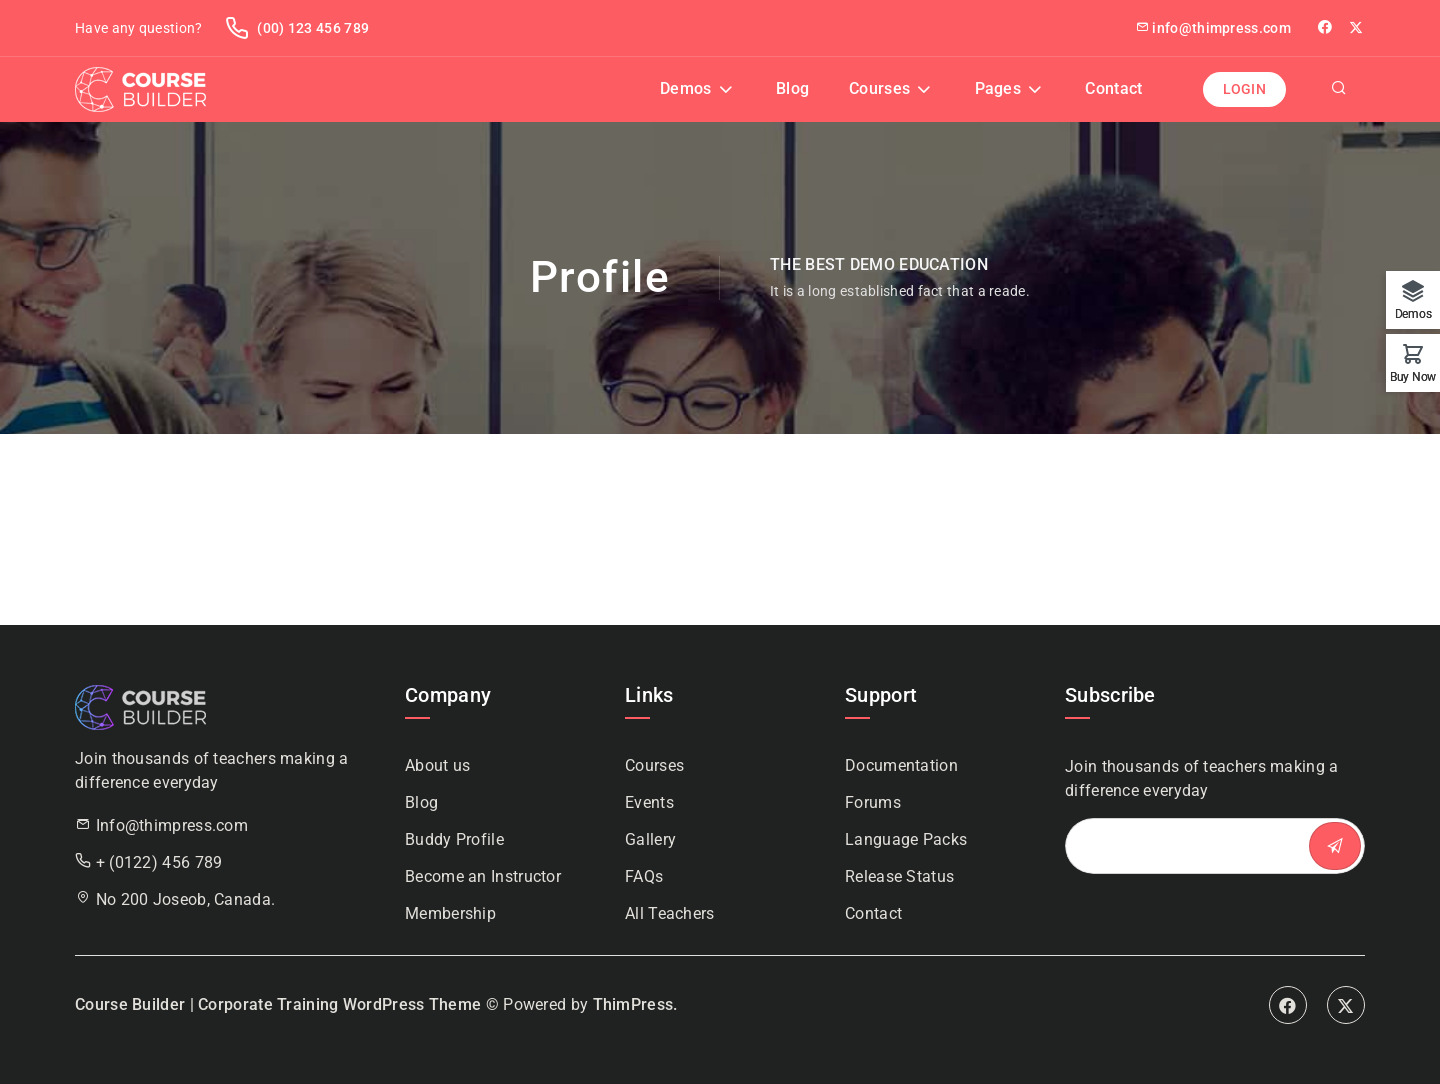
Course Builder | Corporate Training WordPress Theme (278, 1004)
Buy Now (1413, 376)
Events (649, 802)
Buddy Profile (454, 839)
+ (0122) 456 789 (159, 862)
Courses (879, 88)
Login (1245, 89)
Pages (998, 88)
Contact (1113, 88)
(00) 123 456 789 (297, 28)
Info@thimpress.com (172, 825)
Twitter (1357, 27)
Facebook (1288, 1005)
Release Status (899, 876)
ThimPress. (635, 1004)
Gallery (650, 839)
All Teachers (670, 913)
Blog (792, 88)
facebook (1326, 27)
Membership (450, 913)
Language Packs (906, 839)
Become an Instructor (483, 876)
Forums (873, 802)
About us (437, 765)
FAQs (644, 876)
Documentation (901, 765)
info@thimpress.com (1213, 28)
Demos (686, 88)
